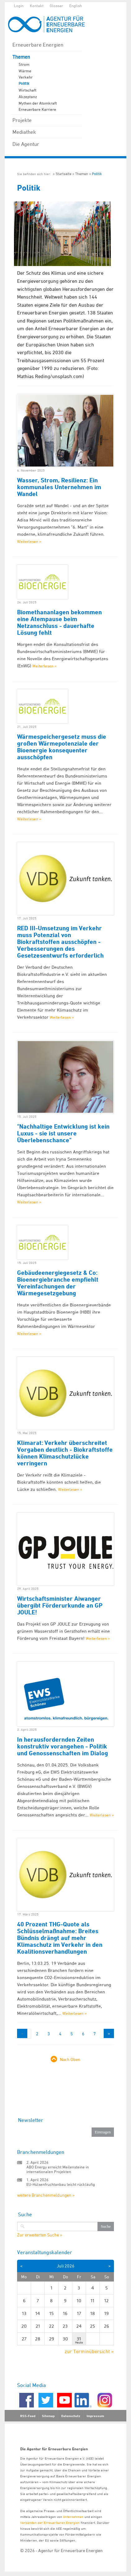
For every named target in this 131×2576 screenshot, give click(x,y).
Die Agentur (25, 144)
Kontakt (36, 5)
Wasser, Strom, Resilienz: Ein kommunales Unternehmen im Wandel (59, 487)
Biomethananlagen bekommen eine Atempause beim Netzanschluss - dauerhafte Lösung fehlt (59, 622)
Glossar (56, 5)
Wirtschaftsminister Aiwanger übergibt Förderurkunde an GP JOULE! (59, 1605)
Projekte (22, 120)
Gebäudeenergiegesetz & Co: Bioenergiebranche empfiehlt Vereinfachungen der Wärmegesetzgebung (57, 1283)
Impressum (95, 2416)
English (75, 5)
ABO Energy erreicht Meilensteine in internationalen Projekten (57, 2169)
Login (19, 5)
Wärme (25, 70)
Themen (21, 57)
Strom (24, 64)
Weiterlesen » (29, 541)
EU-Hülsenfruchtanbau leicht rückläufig (60, 2184)
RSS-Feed (27, 2416)
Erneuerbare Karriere (37, 109)
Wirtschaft (27, 90)
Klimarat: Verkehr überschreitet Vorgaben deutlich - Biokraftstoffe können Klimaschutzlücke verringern (65, 1453)
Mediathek (24, 132)
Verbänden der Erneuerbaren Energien (50, 2522)
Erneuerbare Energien (37, 45)
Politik (24, 83)
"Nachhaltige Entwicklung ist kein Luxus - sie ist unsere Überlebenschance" (63, 1133)
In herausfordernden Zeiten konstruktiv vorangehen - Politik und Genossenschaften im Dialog (62, 1746)
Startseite (63, 173)
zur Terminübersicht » (89, 2351)
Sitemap (48, 2416)
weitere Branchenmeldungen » (46, 2195)
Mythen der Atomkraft (38, 103)
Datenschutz (70, 2416)
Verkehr (26, 76)
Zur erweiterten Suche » (39, 2235)
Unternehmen (73, 2517)
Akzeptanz (28, 96)
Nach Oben (70, 2059)
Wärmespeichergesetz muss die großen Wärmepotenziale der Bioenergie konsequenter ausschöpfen (61, 747)
